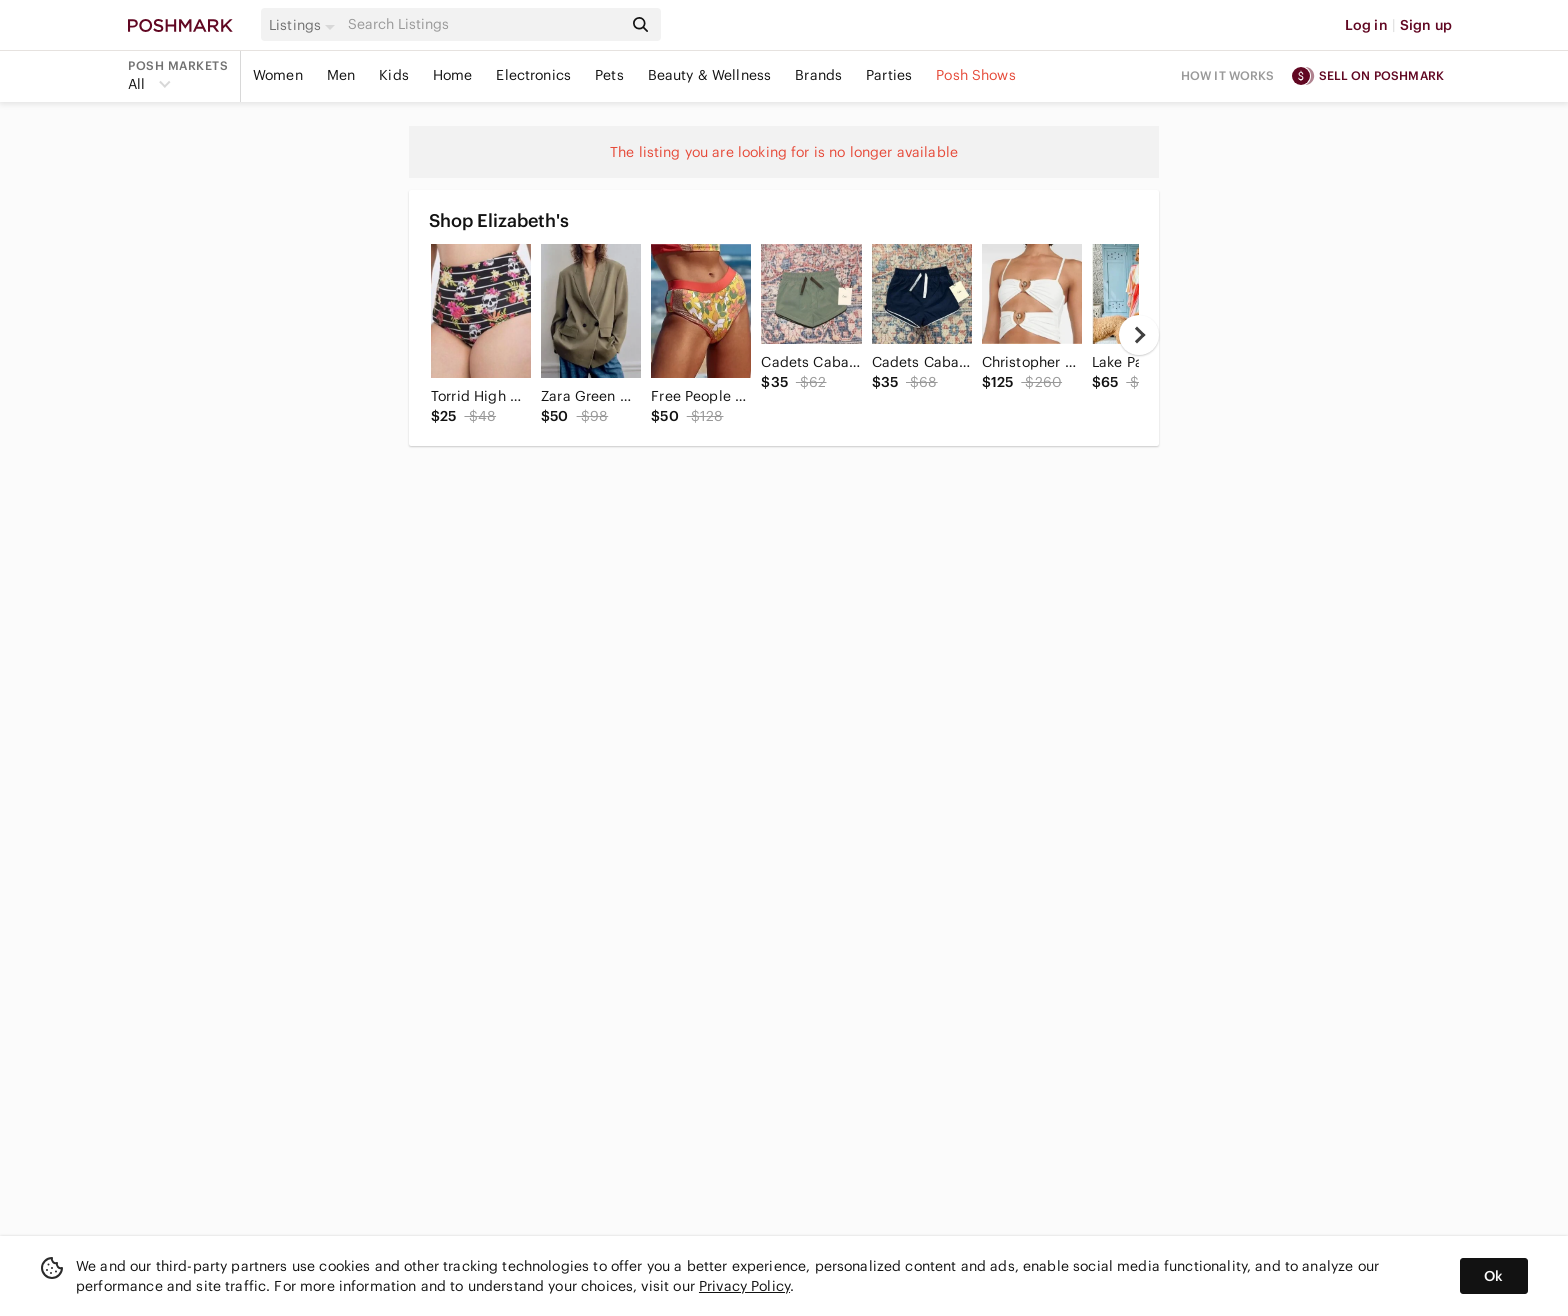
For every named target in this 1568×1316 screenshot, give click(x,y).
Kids (394, 75)
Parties (889, 75)
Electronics (533, 75)
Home (453, 75)
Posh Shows (976, 75)
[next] (1139, 335)
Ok (1493, 1276)
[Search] (483, 24)
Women (278, 75)
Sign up (1426, 25)
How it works (1228, 75)
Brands (818, 75)
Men (341, 75)
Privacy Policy (744, 1286)
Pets (609, 75)
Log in (1366, 25)
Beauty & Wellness (710, 75)
